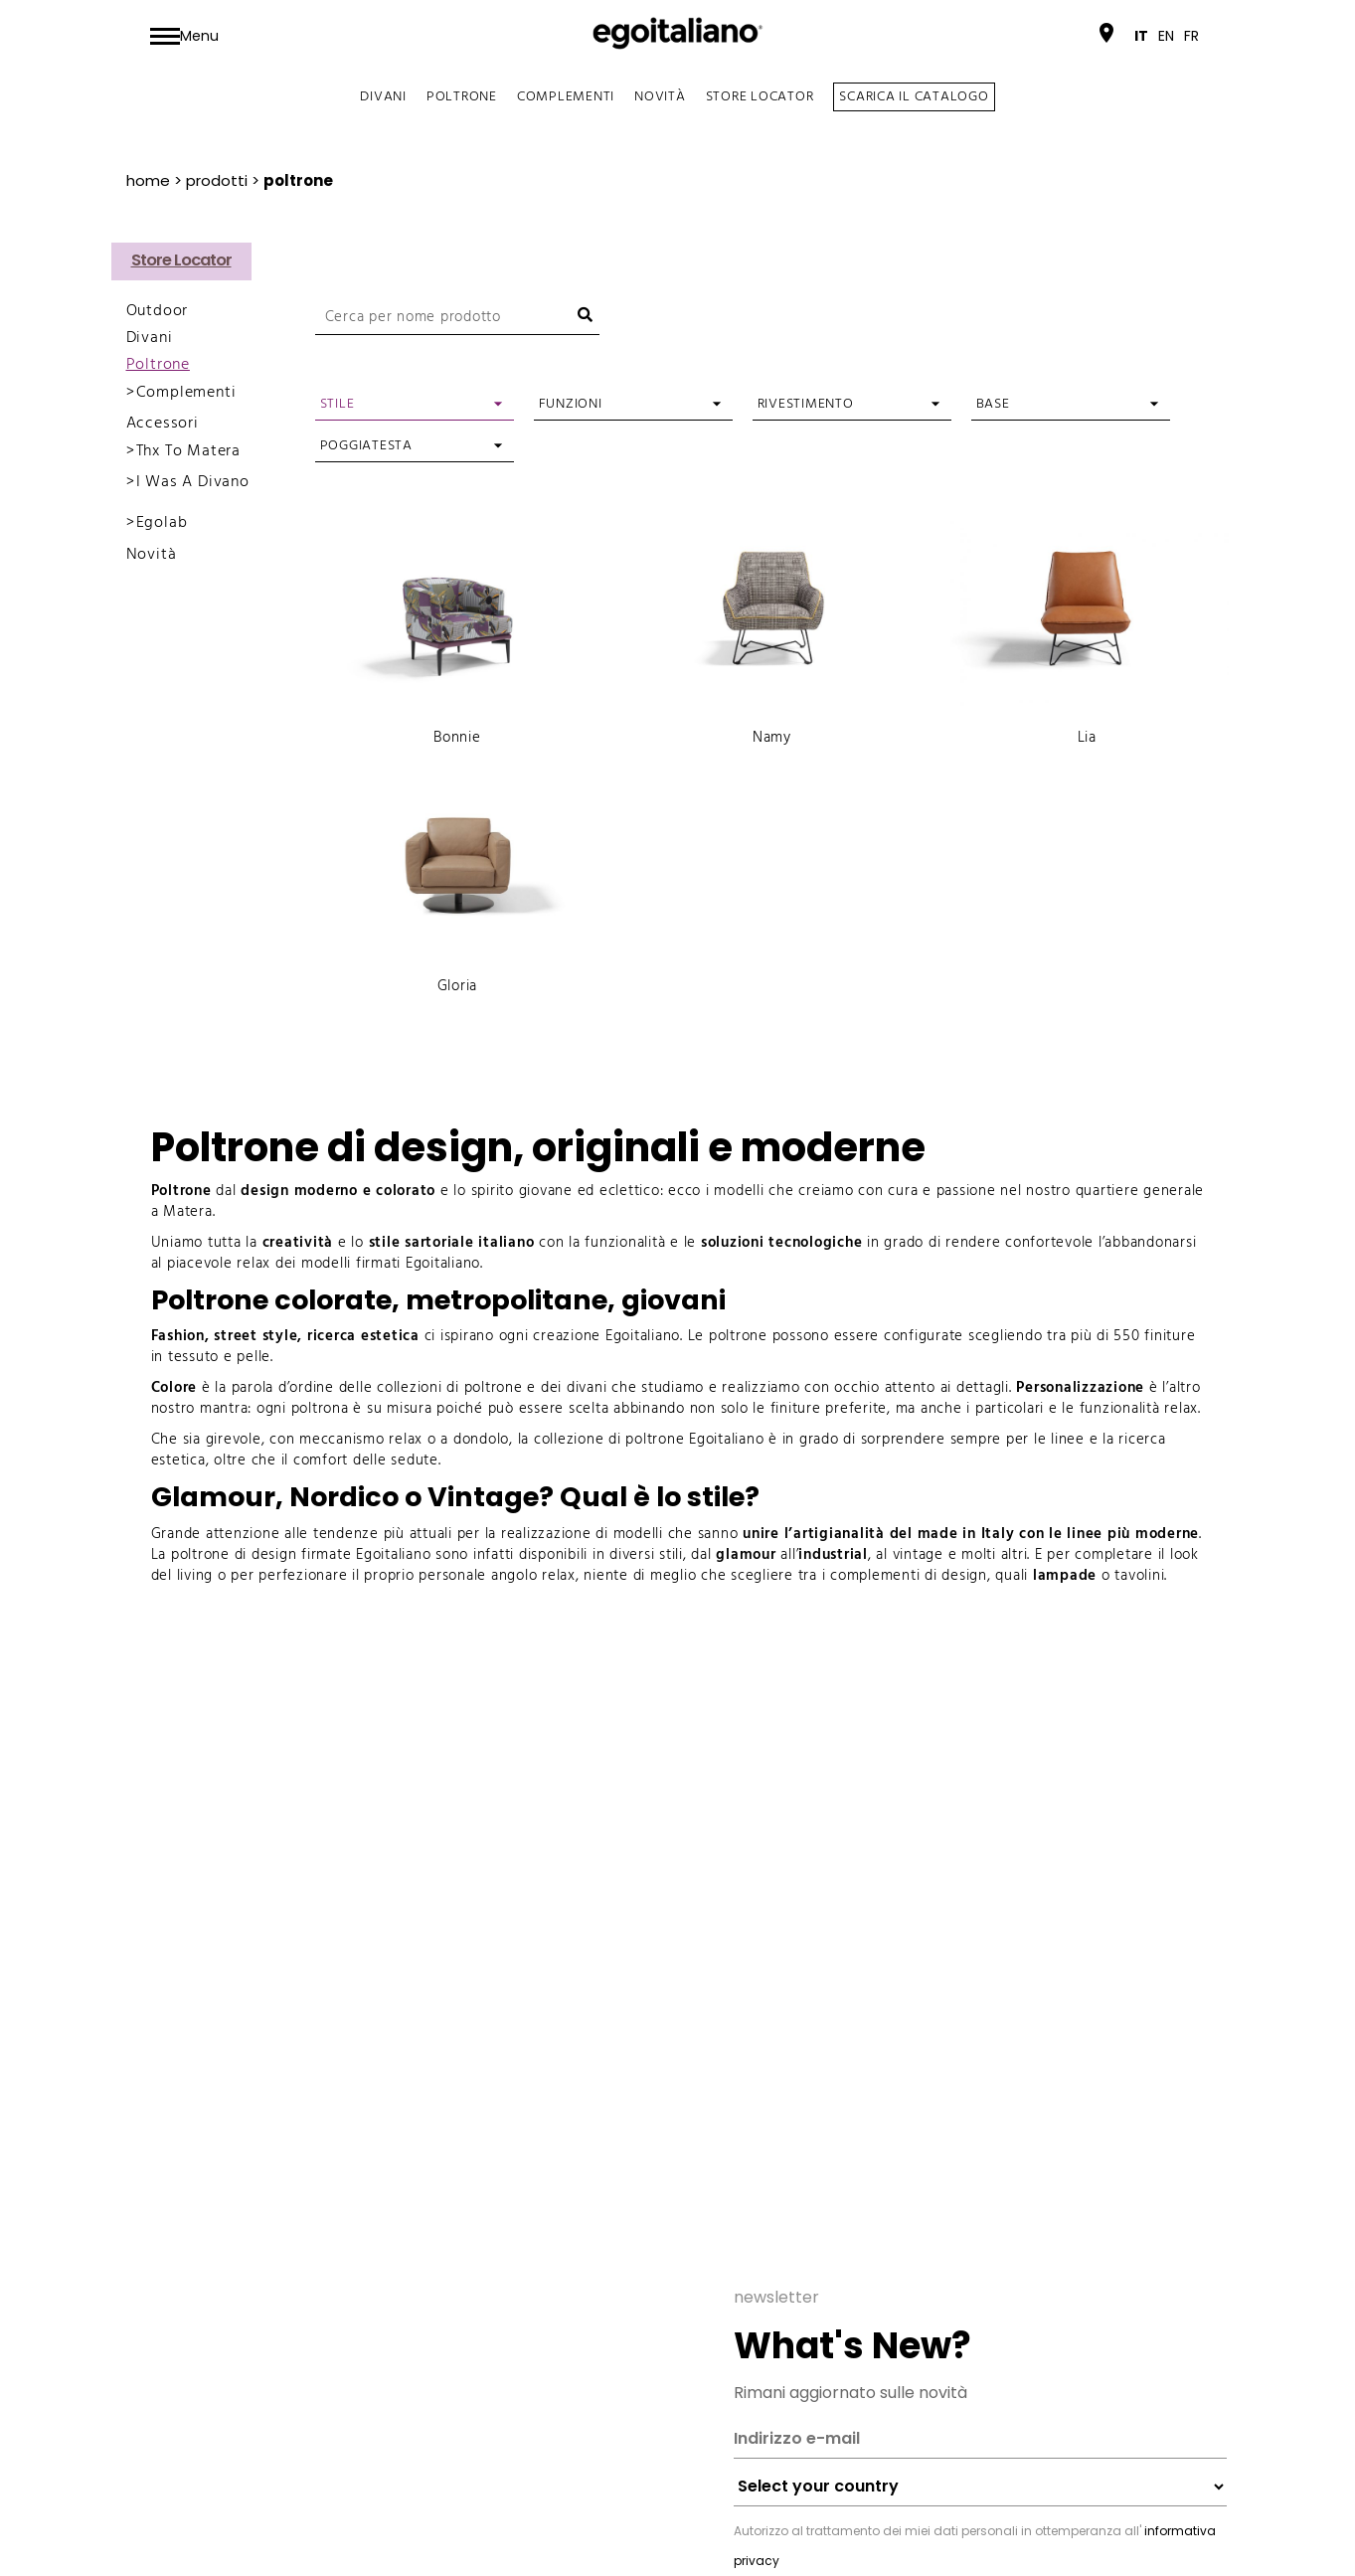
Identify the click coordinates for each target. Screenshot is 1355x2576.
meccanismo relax (361, 1440)
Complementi (565, 97)
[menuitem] (1141, 36)
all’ (757, 1555)
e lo (398, 1243)
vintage (918, 1555)
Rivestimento (806, 404)
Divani (383, 97)
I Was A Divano (193, 482)
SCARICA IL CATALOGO (913, 97)
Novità (660, 97)
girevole (233, 1440)
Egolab (162, 523)
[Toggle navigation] (184, 36)
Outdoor (157, 311)
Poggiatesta (366, 445)
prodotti (217, 180)
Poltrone (461, 97)
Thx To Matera (188, 451)
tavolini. (1140, 1576)
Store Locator (760, 97)
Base (993, 404)
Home (148, 180)
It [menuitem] (1141, 36)
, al (880, 1555)
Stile (337, 404)
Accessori (162, 423)
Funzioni (570, 404)
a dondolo (474, 1440)
